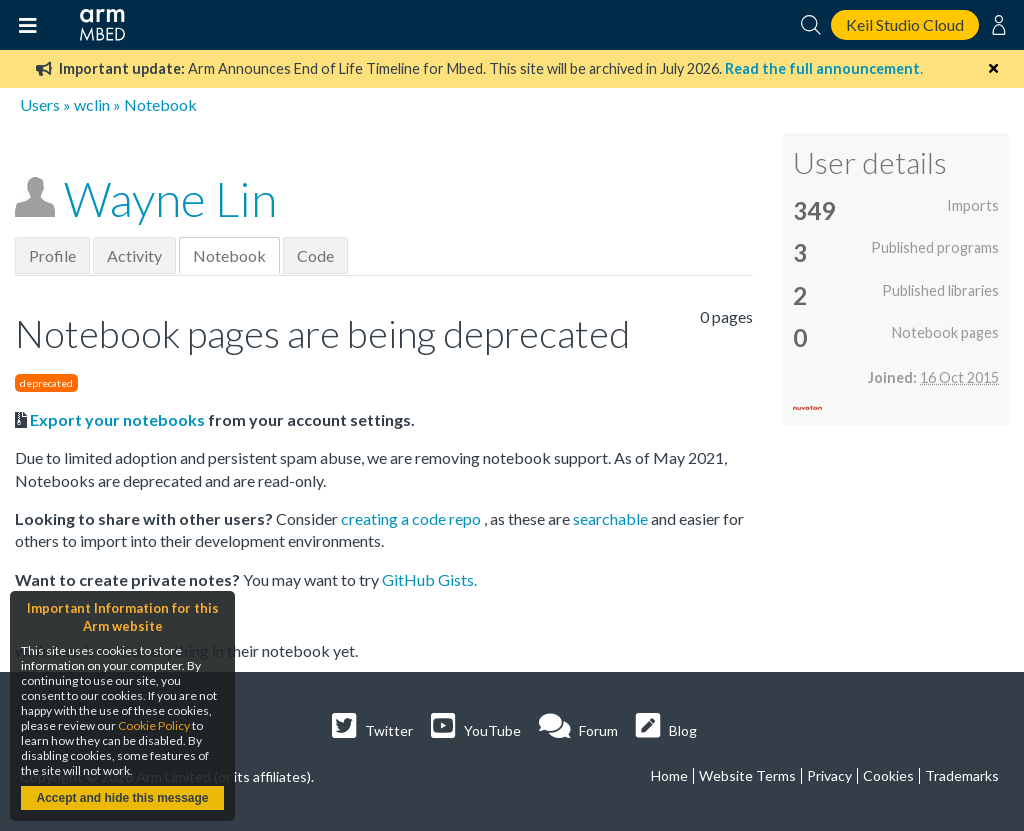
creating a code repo (412, 518)
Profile (52, 255)
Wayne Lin (170, 198)
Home (669, 775)
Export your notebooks (117, 419)
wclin (92, 104)
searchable (612, 518)
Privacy (829, 775)
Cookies (888, 775)
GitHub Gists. (429, 579)
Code (315, 255)
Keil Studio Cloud (905, 24)
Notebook (229, 255)
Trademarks (962, 775)
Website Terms (747, 775)
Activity (134, 255)
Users (40, 104)
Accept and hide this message (122, 798)
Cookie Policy (154, 725)
